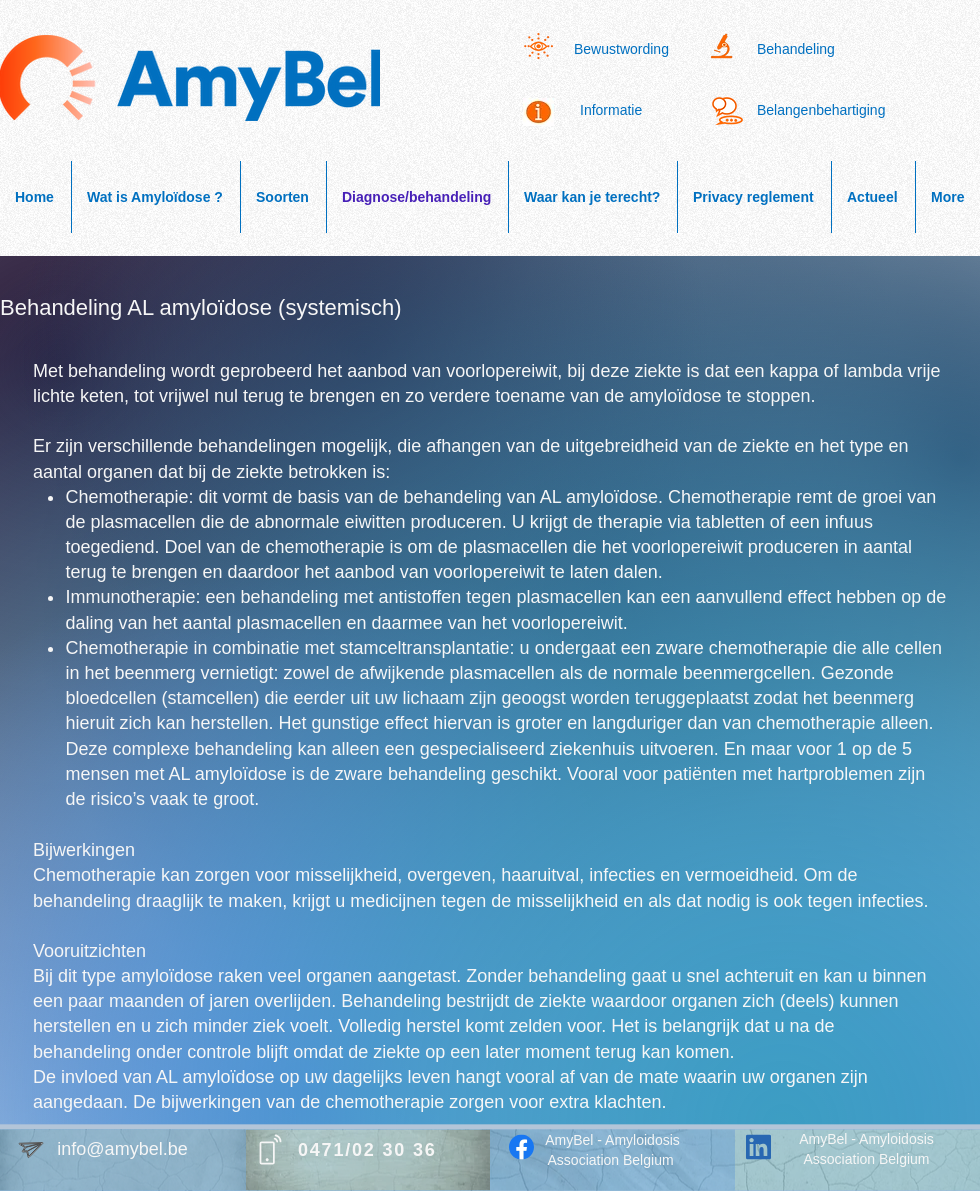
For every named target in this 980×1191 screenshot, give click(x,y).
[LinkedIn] (758, 1147)
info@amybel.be (122, 1149)
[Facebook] (521, 1147)
